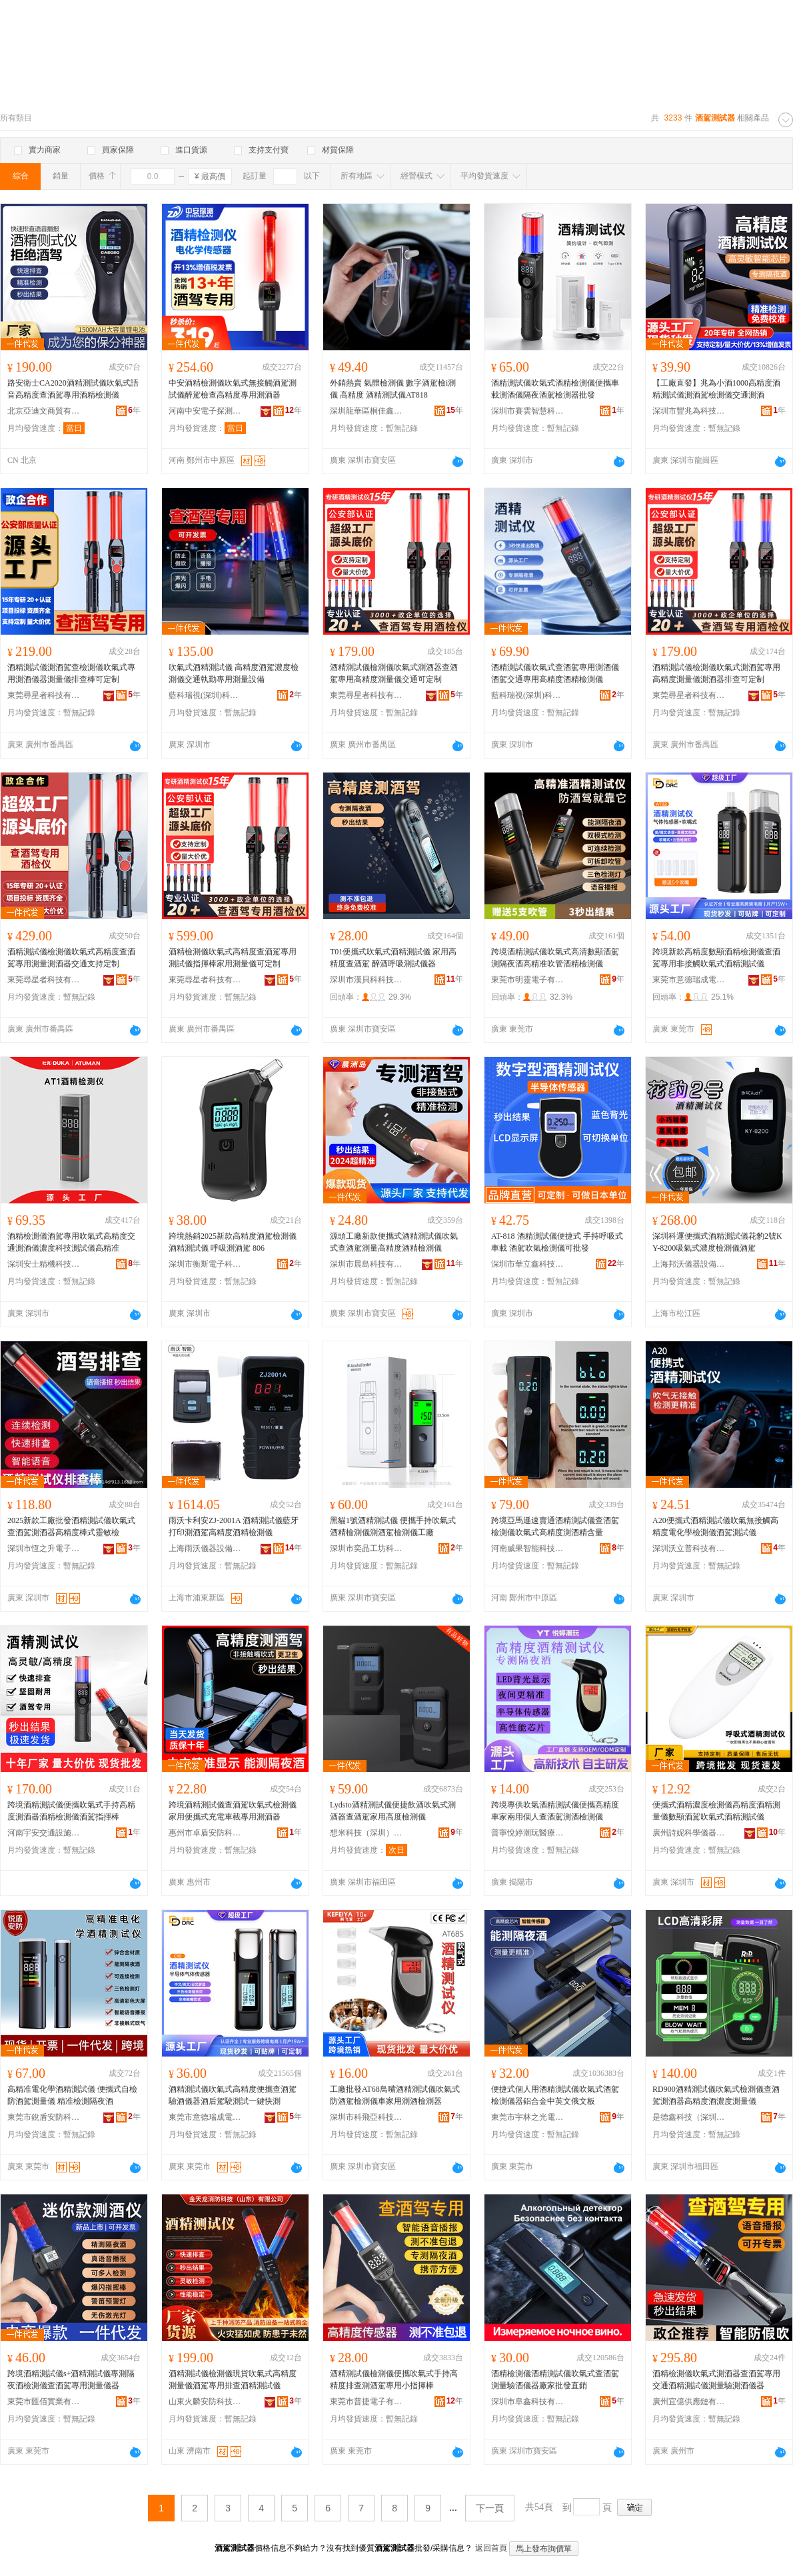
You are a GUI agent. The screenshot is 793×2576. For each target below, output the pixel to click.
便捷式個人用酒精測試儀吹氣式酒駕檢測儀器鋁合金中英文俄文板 (555, 2095)
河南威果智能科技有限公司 (527, 1548)
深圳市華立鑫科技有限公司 (527, 1264)
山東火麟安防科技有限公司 (205, 2401)
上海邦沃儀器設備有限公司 (689, 1264)
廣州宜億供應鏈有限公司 (689, 2401)
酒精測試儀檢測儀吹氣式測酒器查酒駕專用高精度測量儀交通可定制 (394, 673)
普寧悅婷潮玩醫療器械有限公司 (527, 1832)
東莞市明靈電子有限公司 (527, 979)
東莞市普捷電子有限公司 (366, 2401)
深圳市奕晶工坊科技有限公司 (366, 1548)
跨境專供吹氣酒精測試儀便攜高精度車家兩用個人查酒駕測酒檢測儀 (555, 1810)
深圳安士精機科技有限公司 (44, 1264)
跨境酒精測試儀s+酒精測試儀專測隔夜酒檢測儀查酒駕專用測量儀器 (71, 2379)
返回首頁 (491, 2548)
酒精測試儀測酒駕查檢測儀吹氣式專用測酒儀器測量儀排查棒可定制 (71, 673)
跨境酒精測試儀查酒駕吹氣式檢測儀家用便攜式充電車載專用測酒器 (233, 1810)
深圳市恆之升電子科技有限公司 (44, 1548)
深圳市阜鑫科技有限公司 (527, 2401)
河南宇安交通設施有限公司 (44, 1832)
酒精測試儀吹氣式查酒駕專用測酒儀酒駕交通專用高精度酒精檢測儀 (555, 673)
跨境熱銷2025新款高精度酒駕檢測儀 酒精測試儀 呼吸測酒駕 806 (233, 1242)
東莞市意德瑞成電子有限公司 (689, 979)
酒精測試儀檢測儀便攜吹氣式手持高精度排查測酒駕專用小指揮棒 (394, 2379)
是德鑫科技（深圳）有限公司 (689, 2117)
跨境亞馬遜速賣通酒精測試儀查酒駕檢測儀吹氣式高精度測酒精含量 (555, 1526)
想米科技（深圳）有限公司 (366, 1832)
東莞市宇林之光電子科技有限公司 (527, 2117)
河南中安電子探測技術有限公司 (205, 411)
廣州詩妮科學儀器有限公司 (689, 1832)
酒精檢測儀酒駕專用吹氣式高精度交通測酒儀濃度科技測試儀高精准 (71, 1242)
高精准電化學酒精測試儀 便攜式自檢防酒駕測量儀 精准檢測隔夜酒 (72, 2095)
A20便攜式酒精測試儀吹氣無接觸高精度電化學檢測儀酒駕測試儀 (715, 1526)
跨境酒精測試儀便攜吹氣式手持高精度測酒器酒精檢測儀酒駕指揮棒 (71, 1810)
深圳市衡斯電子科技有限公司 (205, 1264)
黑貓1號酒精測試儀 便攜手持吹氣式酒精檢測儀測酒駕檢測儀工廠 (393, 1526)
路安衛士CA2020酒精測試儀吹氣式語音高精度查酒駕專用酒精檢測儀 (73, 389)
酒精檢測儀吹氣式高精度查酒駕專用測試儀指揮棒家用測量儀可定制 (233, 957)
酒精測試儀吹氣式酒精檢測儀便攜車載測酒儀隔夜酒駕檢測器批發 (555, 389)
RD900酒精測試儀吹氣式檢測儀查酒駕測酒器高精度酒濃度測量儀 (716, 2095)
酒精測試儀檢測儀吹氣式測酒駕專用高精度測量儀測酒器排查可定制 (716, 673)
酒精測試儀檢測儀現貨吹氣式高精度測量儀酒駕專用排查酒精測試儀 (233, 2379)
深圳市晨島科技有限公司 (366, 1264)
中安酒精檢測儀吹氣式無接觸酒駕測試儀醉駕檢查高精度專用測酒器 (233, 389)
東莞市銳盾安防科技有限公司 (44, 2117)
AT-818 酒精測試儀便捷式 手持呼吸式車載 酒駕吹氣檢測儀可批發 (557, 1242)
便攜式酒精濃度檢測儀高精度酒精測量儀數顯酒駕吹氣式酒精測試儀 (716, 1810)
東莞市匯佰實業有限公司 (44, 2401)
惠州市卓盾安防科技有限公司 (205, 1832)
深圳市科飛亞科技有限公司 (366, 2117)
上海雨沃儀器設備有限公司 (205, 1548)
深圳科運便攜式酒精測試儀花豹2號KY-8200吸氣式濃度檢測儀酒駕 (717, 1242)
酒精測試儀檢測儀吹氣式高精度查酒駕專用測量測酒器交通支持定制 (71, 957)
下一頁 (490, 2508)
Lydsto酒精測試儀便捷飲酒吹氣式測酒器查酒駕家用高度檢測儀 (393, 1810)
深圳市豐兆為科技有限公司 (689, 411)
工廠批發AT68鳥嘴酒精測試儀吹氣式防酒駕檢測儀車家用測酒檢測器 (395, 2095)
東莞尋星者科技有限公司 (44, 695)
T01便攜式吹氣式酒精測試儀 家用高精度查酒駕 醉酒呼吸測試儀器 (393, 957)
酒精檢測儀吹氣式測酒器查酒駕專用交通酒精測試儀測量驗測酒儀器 (716, 2379)
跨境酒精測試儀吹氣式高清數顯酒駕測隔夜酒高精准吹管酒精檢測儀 (555, 957)
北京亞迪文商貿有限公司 (44, 411)
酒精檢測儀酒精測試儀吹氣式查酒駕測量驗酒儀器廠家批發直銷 (555, 2379)
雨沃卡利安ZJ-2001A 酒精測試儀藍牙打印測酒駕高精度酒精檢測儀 (234, 1526)
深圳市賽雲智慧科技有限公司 (527, 411)
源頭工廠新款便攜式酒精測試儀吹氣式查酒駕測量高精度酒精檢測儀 (394, 1242)
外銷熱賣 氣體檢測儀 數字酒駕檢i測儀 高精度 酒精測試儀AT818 (393, 389)
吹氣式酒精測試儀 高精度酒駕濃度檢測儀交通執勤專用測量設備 (234, 673)
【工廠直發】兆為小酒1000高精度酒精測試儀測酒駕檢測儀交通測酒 (716, 389)
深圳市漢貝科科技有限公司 (366, 979)
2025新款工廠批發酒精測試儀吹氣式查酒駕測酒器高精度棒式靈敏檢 (71, 1526)
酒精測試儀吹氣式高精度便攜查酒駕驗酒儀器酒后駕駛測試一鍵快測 (233, 2095)
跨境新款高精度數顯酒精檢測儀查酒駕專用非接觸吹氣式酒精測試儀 (716, 957)
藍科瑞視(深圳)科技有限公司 (205, 695)
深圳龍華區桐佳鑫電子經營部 (366, 411)
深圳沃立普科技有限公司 (689, 1548)
